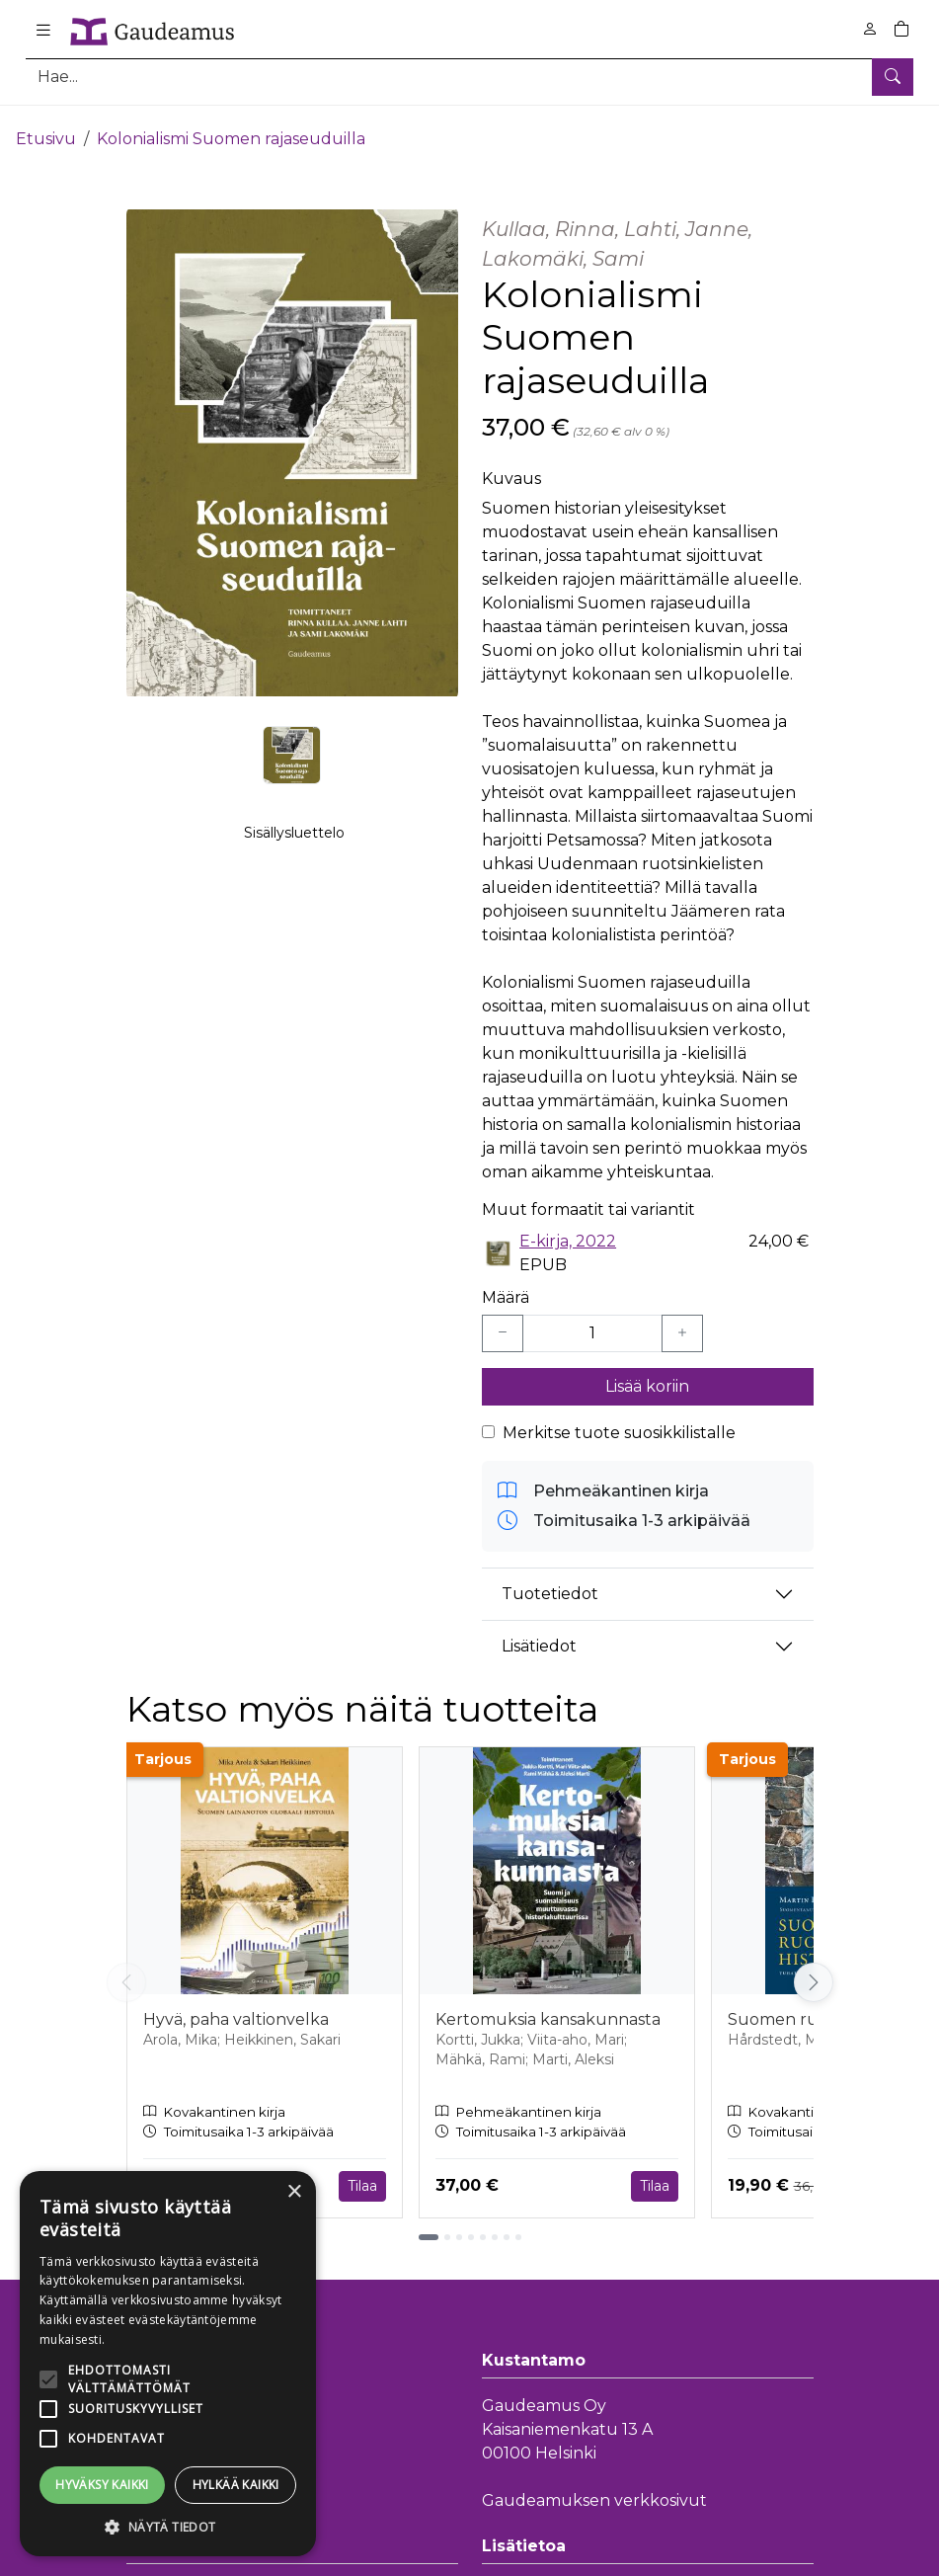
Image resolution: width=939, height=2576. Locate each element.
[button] (167, 2526)
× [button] (293, 2192)
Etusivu (46, 126)
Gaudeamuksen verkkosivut (594, 2487)
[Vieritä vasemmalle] (126, 1969)
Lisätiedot (539, 1634)
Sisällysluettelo (294, 840)
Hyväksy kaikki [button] (102, 2484)
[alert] (168, 2363)
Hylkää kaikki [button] (236, 2484)
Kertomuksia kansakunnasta (548, 2007)
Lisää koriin (647, 1373)
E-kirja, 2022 (567, 1228)
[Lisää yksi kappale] (682, 1320)
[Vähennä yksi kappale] (502, 1320)
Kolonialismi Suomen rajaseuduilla (231, 126)
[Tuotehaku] (469, 76)
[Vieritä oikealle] (813, 1969)
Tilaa (362, 2173)
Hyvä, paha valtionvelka (236, 2007)
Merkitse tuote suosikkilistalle (619, 1419)
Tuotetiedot (550, 1581)
